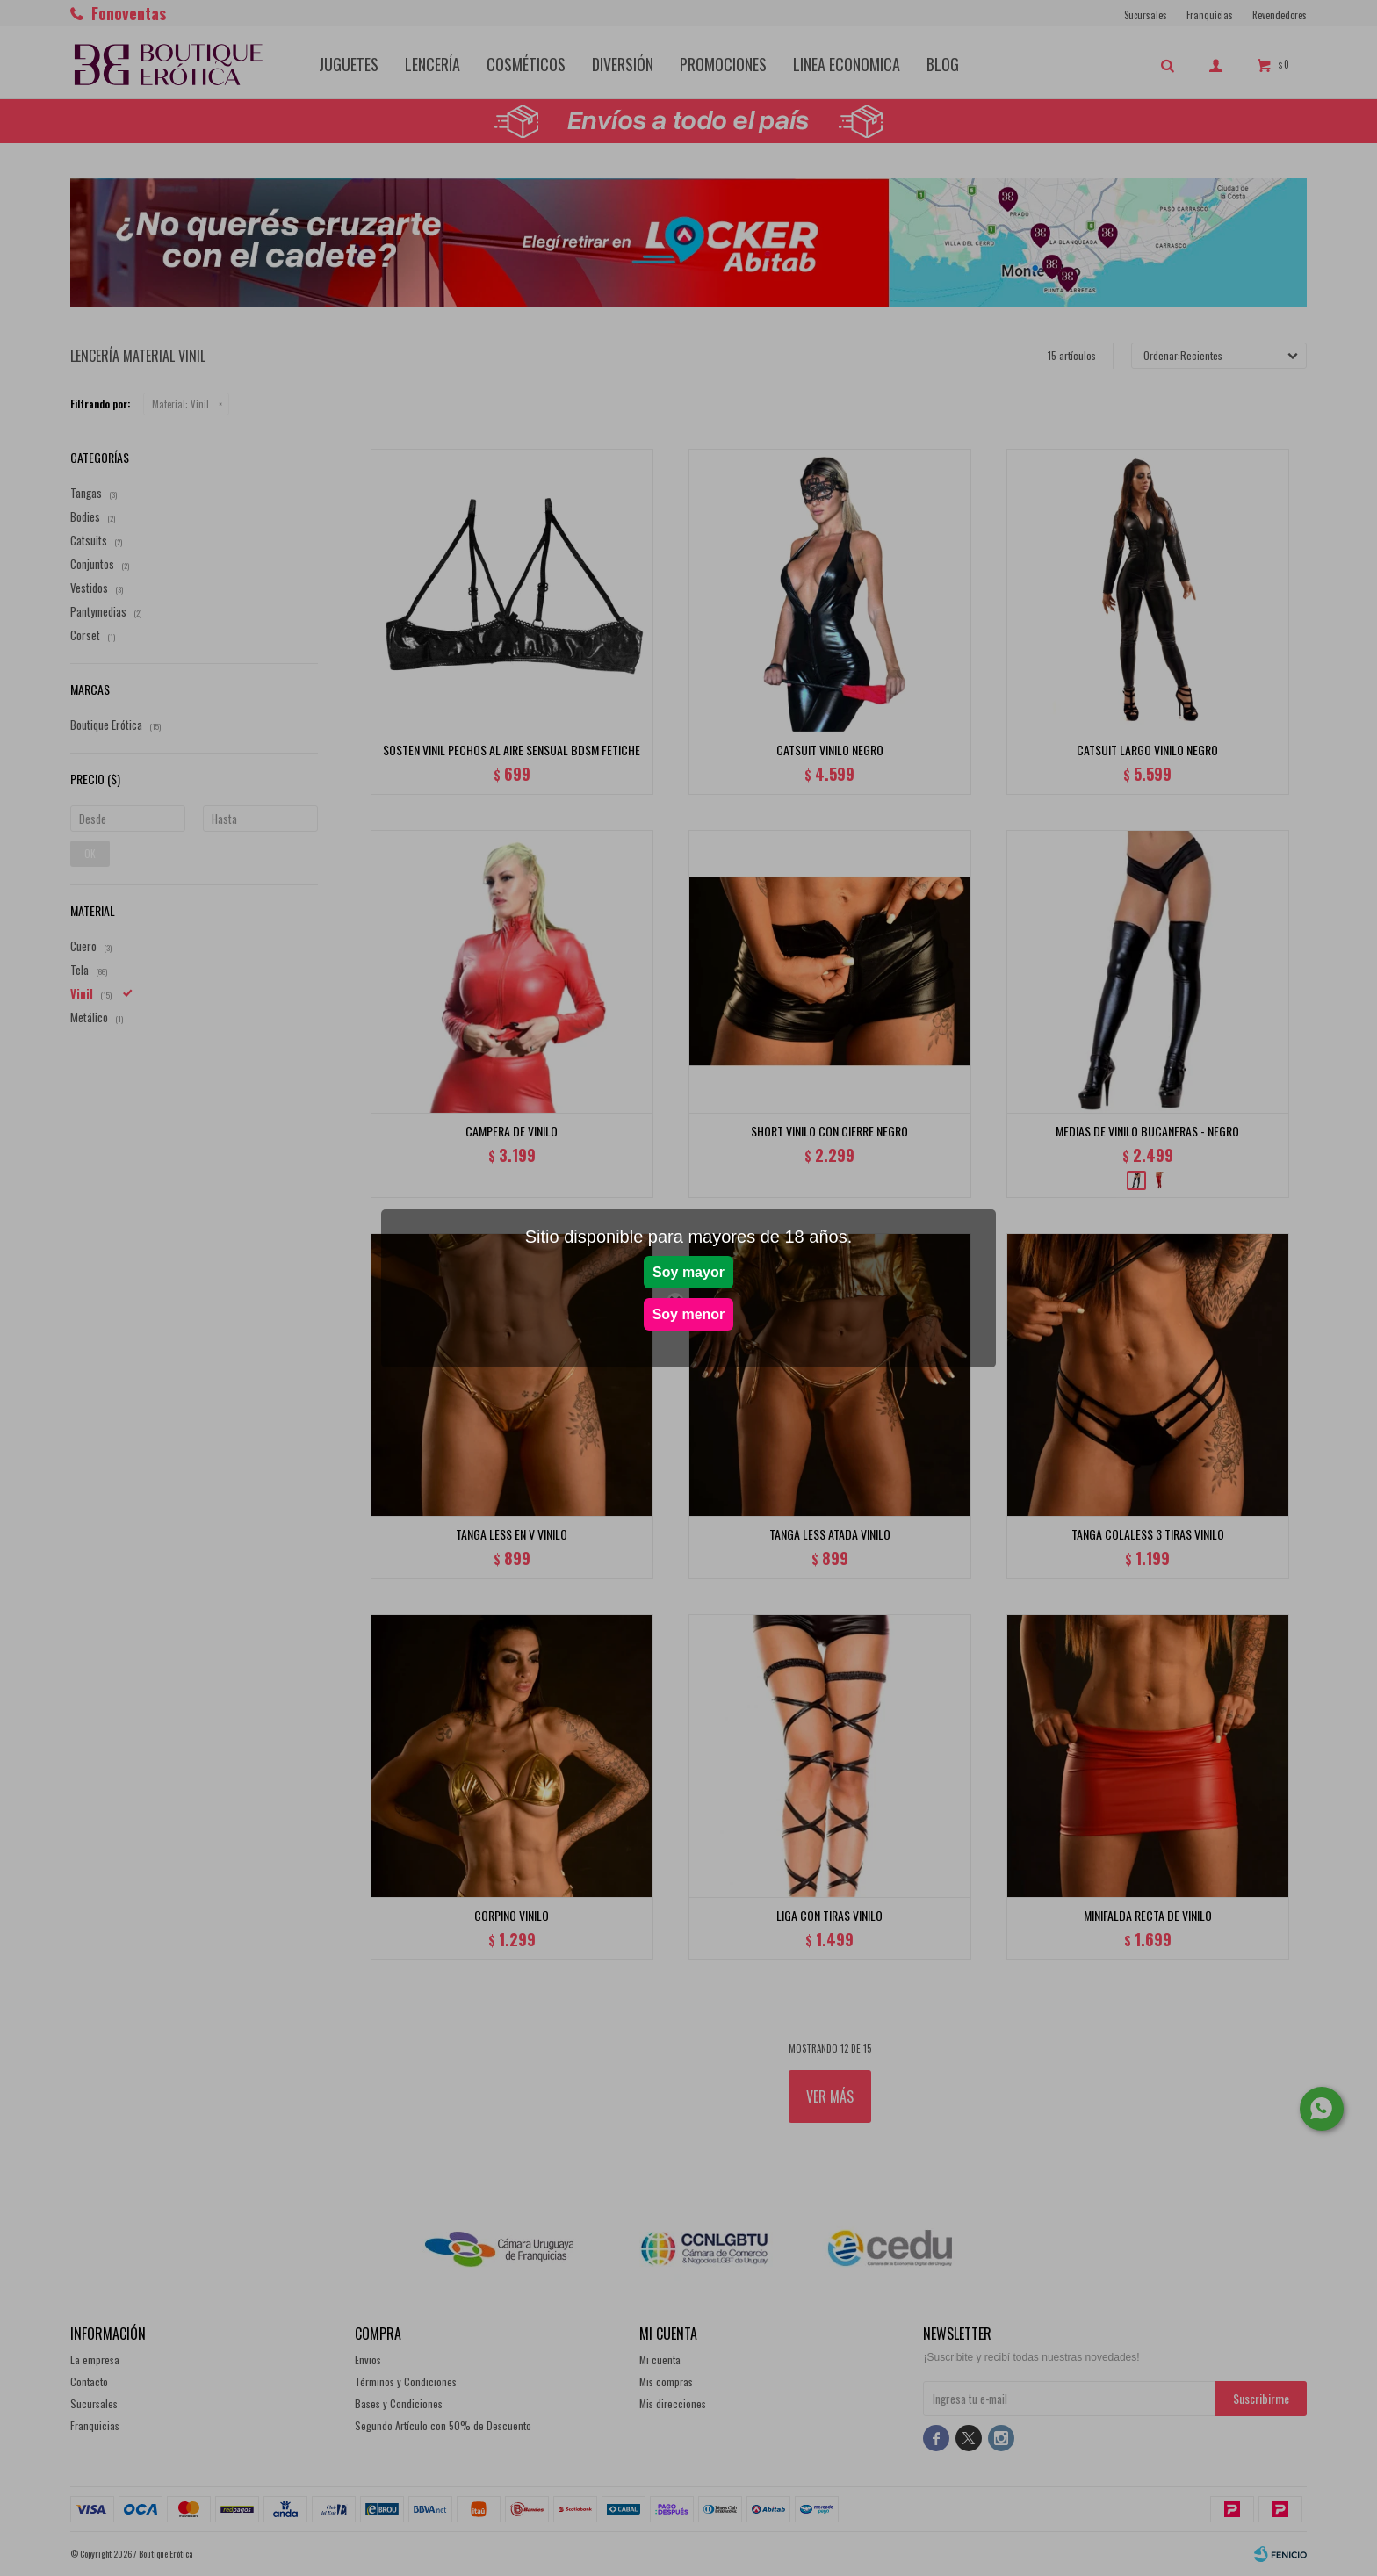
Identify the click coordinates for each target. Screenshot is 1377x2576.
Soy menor (688, 1314)
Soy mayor (688, 1272)
